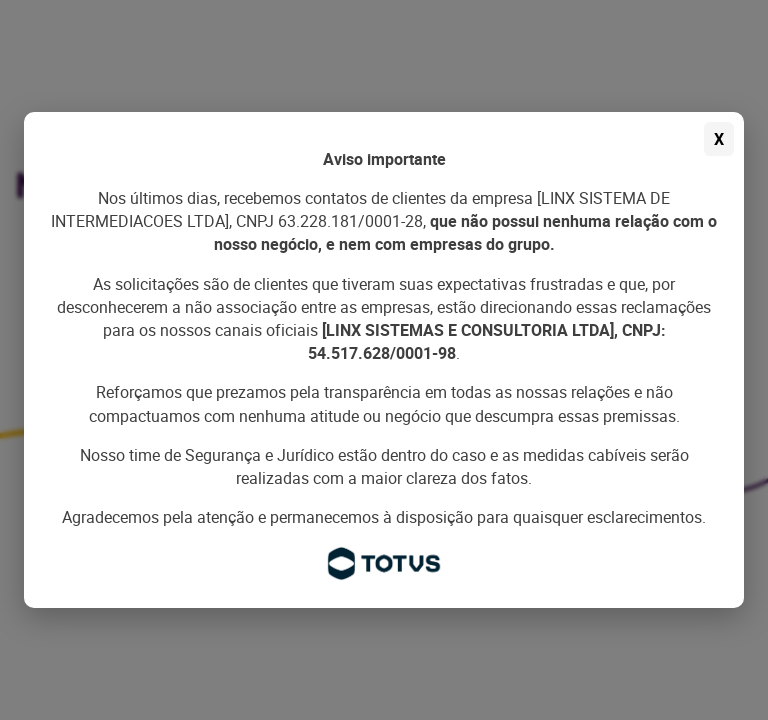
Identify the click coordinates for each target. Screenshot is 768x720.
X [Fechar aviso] (719, 139)
